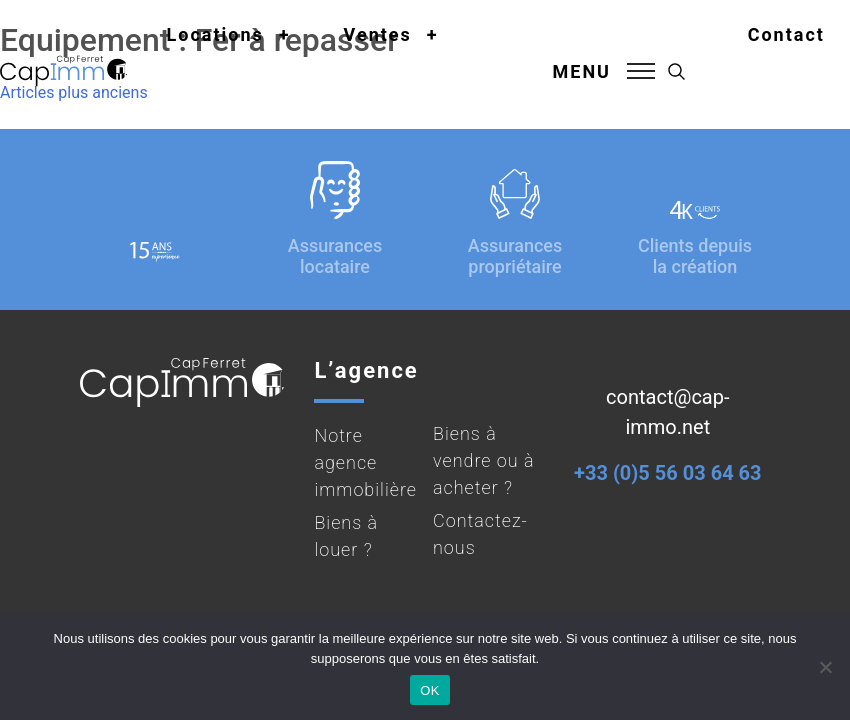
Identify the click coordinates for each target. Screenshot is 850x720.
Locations (215, 34)
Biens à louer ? (346, 536)
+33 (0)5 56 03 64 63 (667, 473)
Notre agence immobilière (365, 462)
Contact (786, 34)
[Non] (825, 667)
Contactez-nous (480, 534)
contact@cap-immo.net (667, 412)
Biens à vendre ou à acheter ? (484, 460)
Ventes (378, 34)
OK (429, 690)
